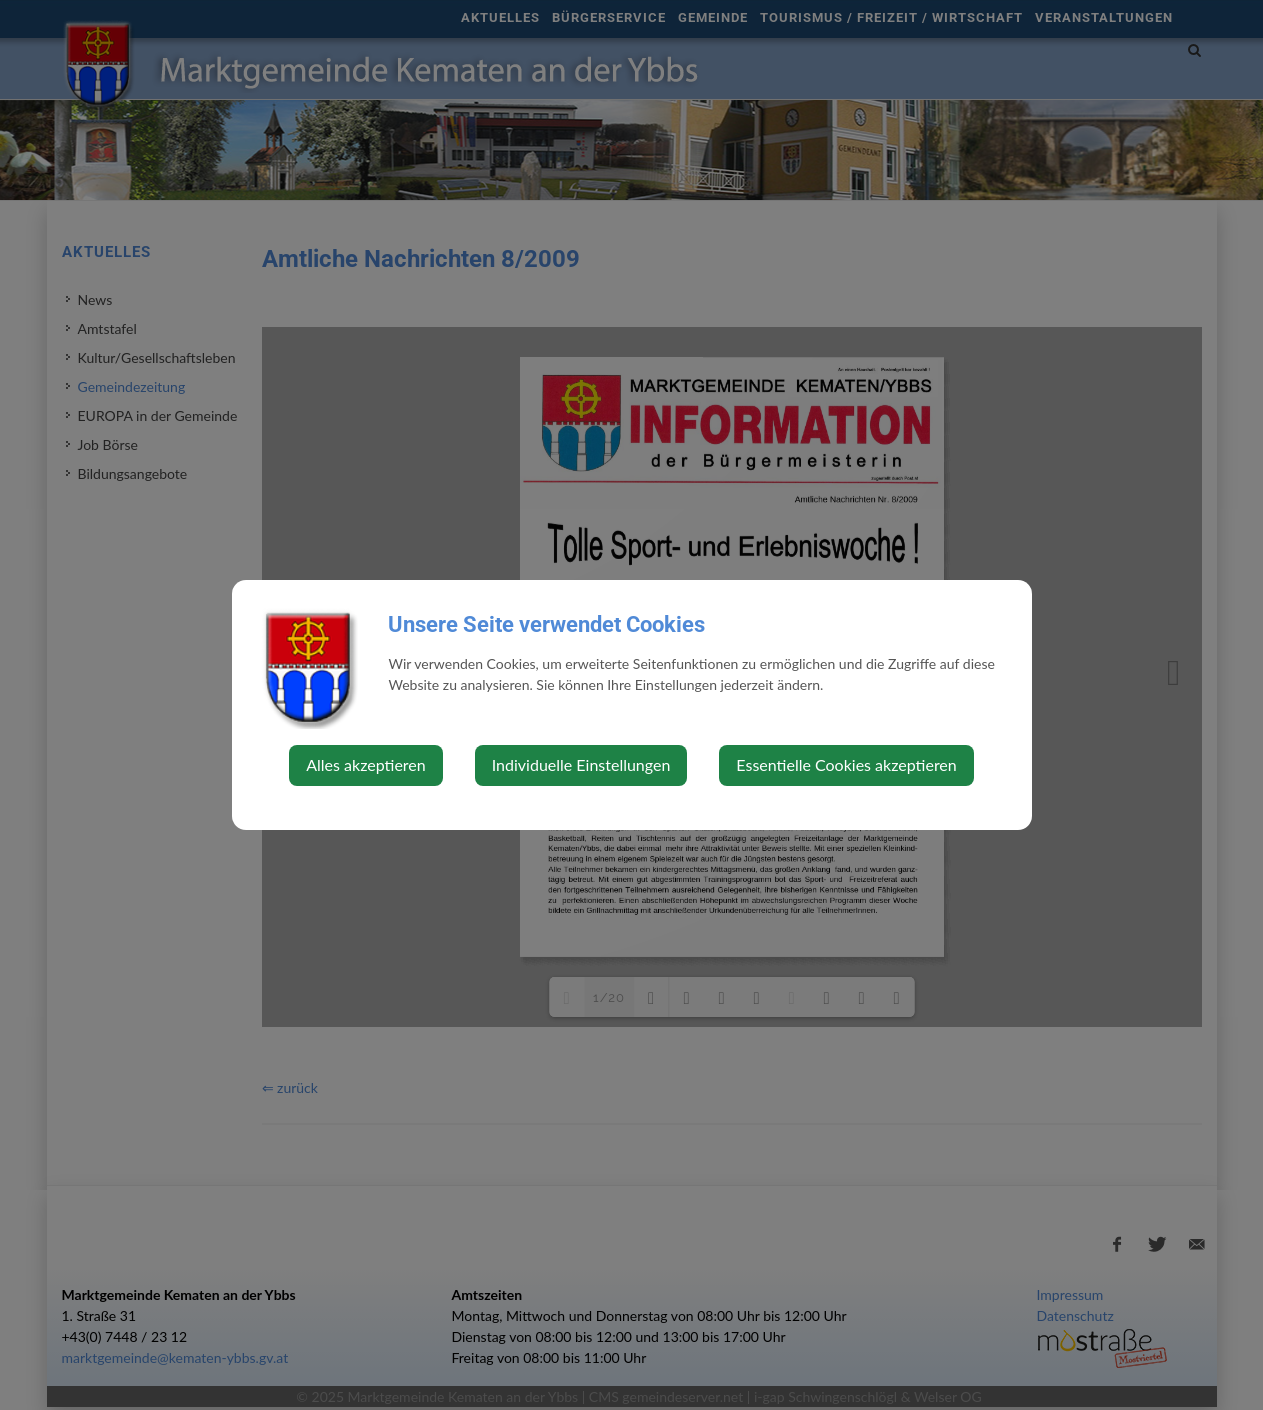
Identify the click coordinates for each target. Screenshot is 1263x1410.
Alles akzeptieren (365, 764)
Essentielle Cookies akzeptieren (846, 764)
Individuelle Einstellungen (581, 764)
